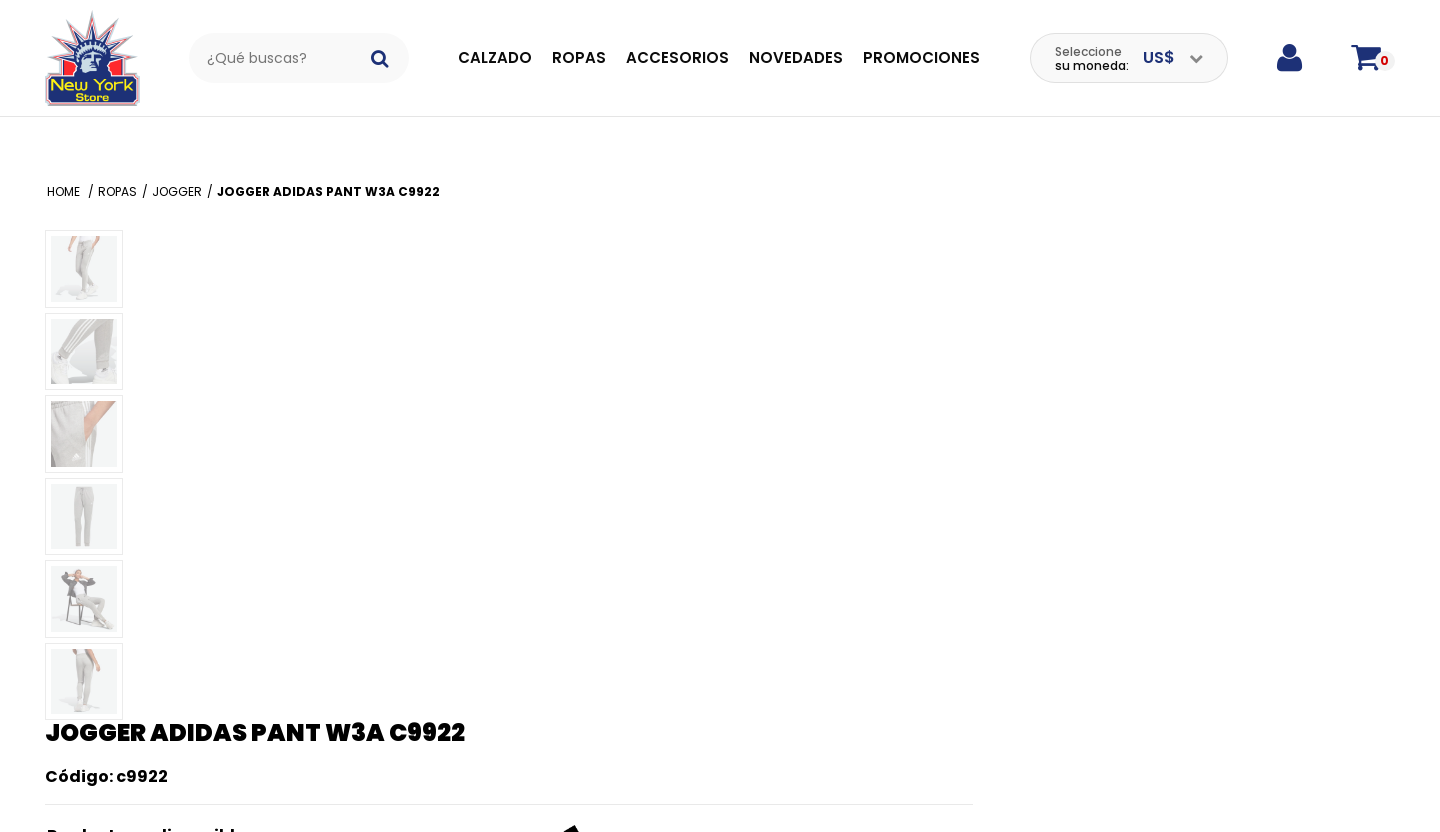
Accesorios (677, 57)
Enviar (979, 622)
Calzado (495, 57)
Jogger (177, 165)
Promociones (921, 57)
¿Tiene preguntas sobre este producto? (1123, 720)
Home (65, 165)
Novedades (796, 57)
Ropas (579, 57)
